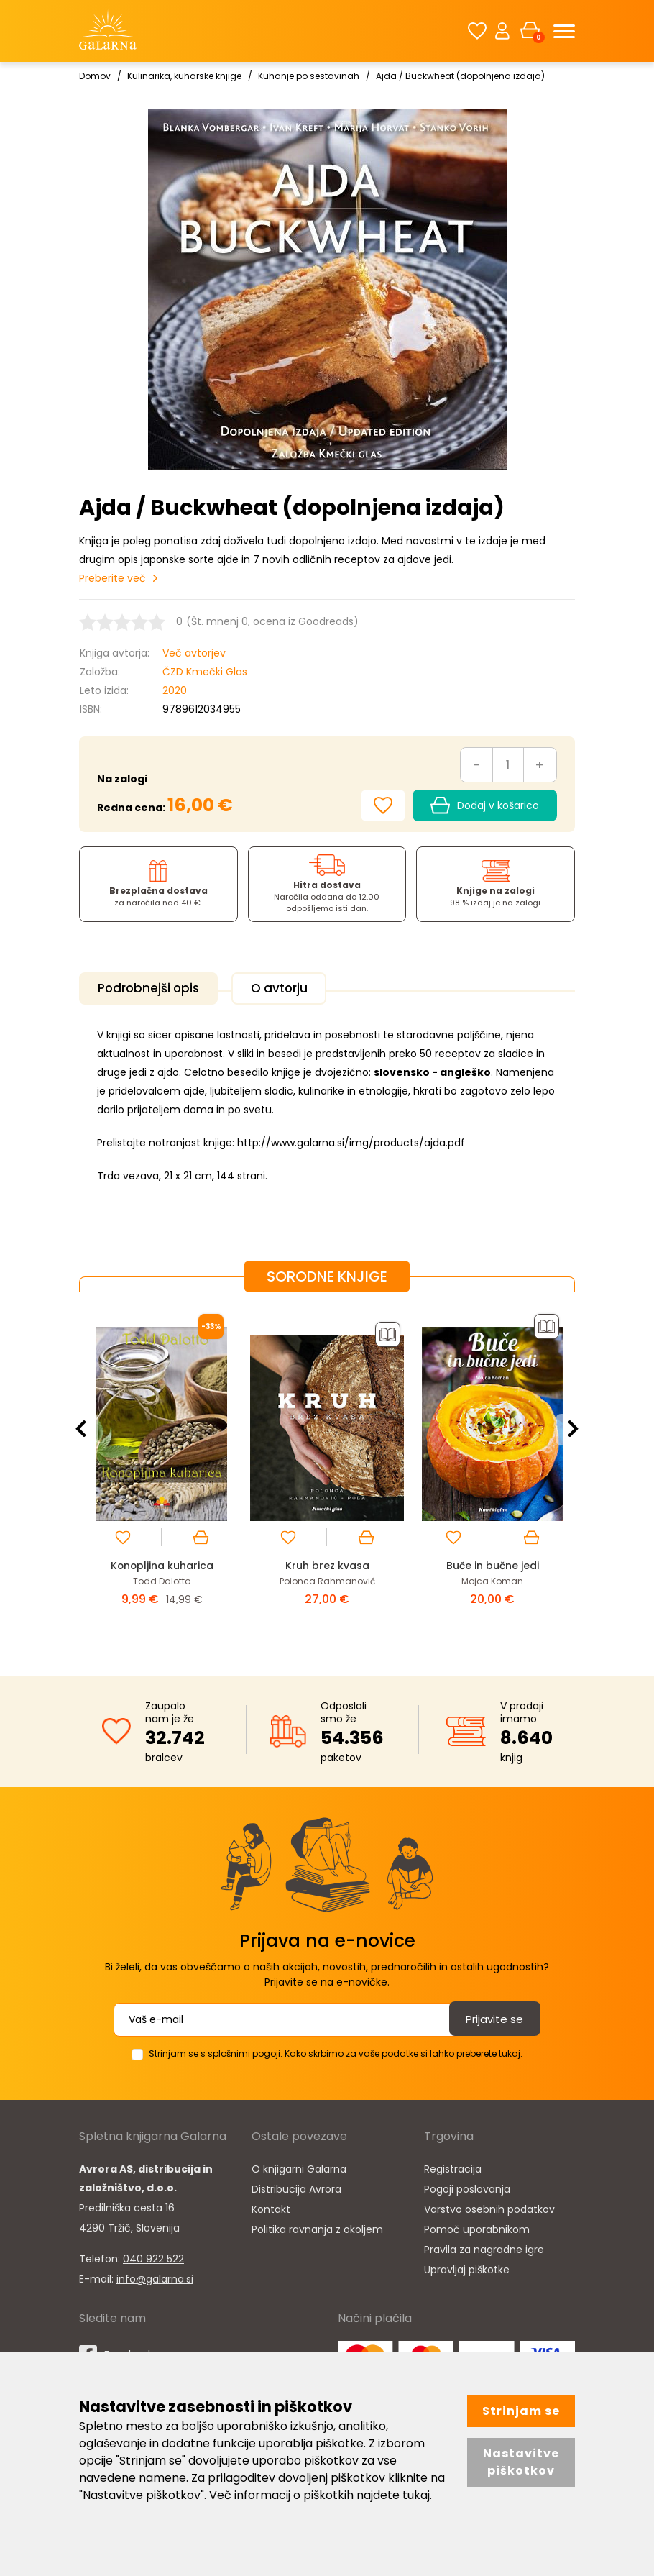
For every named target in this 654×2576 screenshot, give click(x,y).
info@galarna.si (154, 2274)
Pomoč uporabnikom (477, 2225)
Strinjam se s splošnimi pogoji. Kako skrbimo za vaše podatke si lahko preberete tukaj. (335, 2049)
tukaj (416, 2495)
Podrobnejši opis (155, 988)
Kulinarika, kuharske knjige (184, 76)
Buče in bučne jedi (493, 1562)
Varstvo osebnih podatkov (489, 2205)
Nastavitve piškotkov (521, 2462)
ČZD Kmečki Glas (204, 671)
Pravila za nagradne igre (484, 2245)
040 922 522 (153, 2254)
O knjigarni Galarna (299, 2164)
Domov (95, 76)
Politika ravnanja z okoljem (317, 2225)
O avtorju (299, 988)
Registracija (453, 2164)
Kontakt (271, 2205)
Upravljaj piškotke (467, 2265)
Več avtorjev (194, 653)
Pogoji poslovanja (467, 2185)
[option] (162, 1469)
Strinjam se (521, 2411)
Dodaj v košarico (484, 805)
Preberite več (112, 578)
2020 (174, 690)
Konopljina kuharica (162, 1562)
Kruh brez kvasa (327, 1562)
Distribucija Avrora (296, 2185)
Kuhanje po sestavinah (308, 76)
